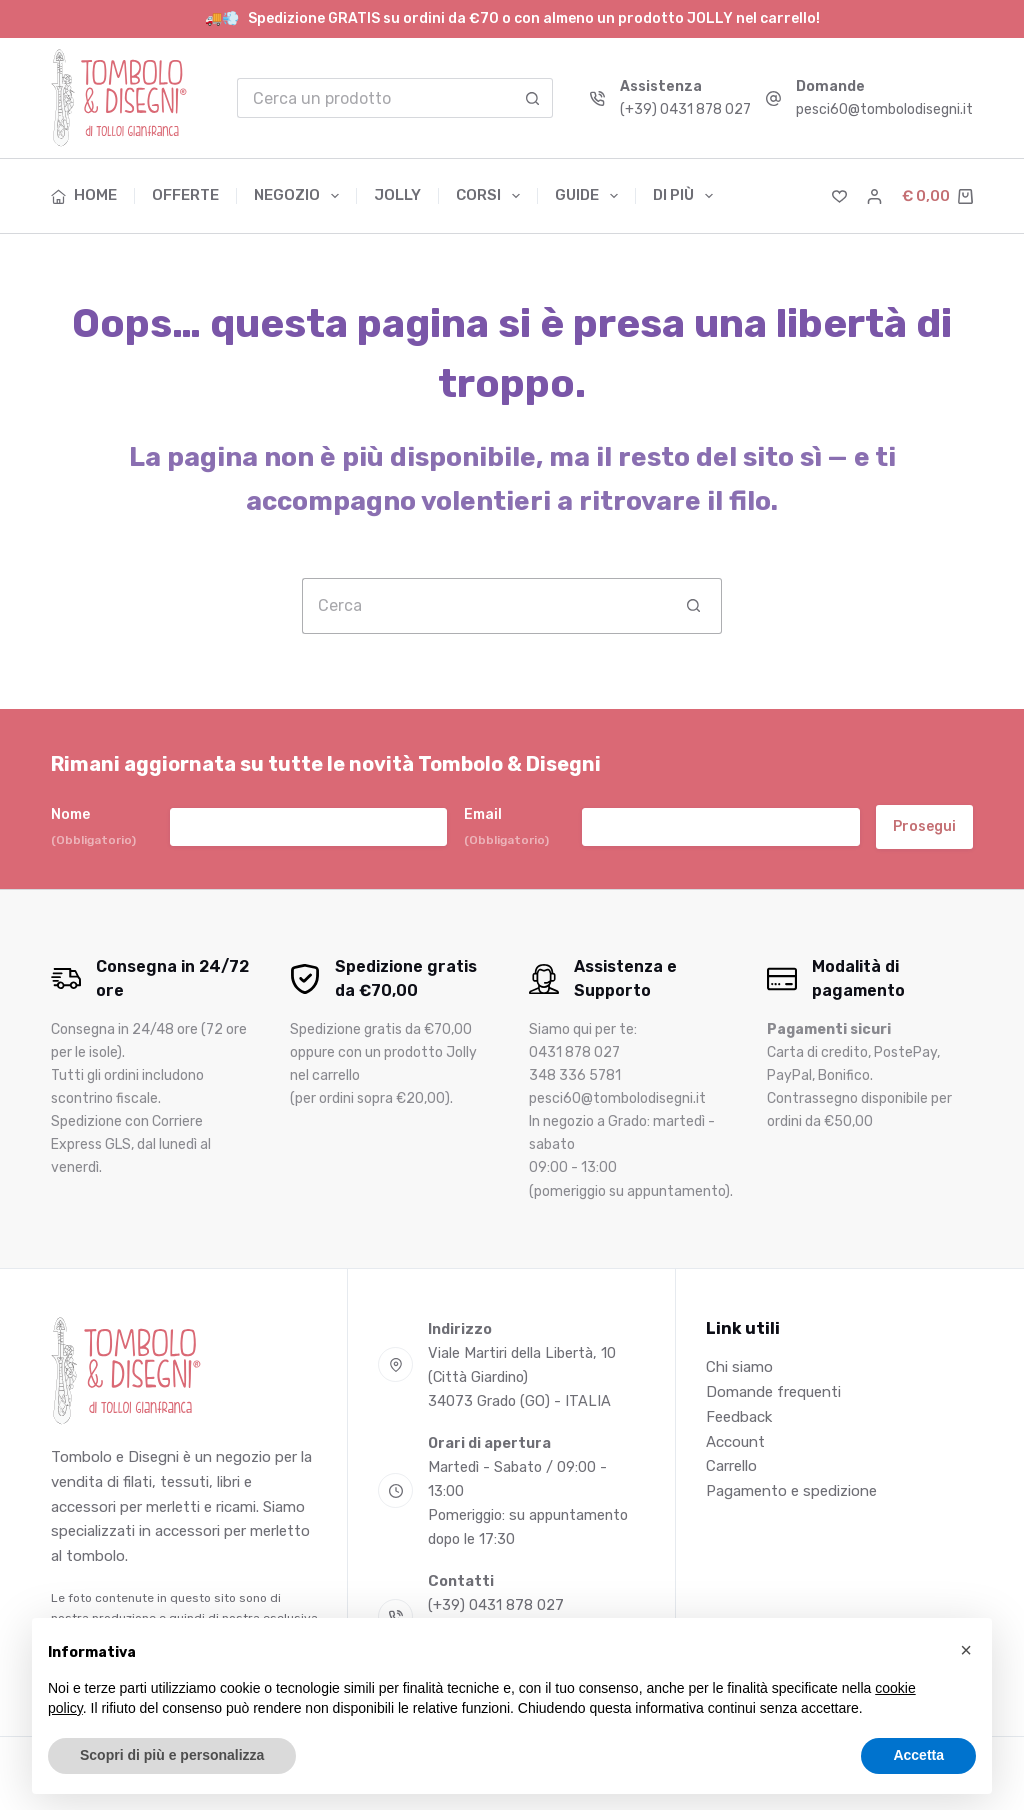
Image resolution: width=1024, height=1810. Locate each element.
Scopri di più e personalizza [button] (172, 1755)
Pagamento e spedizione (791, 1491)
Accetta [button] (918, 1755)
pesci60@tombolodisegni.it (884, 109)
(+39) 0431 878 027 (685, 109)
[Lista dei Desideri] (839, 196)
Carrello (731, 1466)
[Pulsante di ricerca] (533, 98)
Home (84, 195)
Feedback (739, 1417)
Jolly (397, 195)
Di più (683, 196)
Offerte (185, 195)
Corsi (492, 196)
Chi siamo (739, 1367)
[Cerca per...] (375, 98)
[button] (966, 1650)
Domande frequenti (773, 1392)
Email (506, 827)
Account (735, 1442)
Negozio (300, 196)
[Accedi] (874, 196)
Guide (590, 196)
